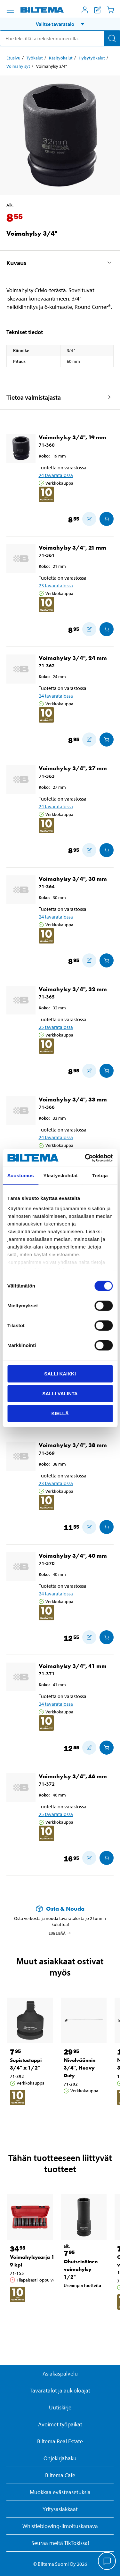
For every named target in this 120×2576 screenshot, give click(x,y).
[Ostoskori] (110, 10)
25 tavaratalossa (56, 1027)
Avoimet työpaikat (60, 2424)
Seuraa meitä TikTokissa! (60, 2543)
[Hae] (112, 38)
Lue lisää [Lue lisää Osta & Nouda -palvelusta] (60, 1933)
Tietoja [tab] (100, 1175)
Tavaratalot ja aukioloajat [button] (60, 2390)
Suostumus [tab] (20, 1175)
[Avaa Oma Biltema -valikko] (84, 10)
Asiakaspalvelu (60, 2373)
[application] (107, 2561)
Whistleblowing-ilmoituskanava (60, 2526)
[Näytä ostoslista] (97, 10)
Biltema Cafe (60, 2475)
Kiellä (59, 1413)
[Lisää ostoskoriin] (89, 519)
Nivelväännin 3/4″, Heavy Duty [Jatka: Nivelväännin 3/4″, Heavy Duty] (79, 2068)
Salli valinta (59, 1393)
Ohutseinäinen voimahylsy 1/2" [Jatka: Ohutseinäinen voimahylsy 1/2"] (81, 2269)
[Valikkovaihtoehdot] (10, 10)
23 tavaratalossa (56, 585)
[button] (60, 24)
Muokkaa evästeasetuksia (60, 2492)
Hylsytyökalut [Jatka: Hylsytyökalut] (92, 58)
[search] (60, 38)
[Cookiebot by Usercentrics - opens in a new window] (85, 1158)
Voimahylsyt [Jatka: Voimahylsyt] (18, 66)
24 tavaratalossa (56, 475)
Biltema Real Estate (60, 2441)
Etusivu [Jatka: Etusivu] (13, 58)
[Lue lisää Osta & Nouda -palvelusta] (60, 1908)
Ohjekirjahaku (60, 2458)
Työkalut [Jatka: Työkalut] (35, 58)
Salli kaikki (60, 1373)
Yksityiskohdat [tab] (61, 1175)
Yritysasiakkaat (60, 2509)
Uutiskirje (60, 2407)
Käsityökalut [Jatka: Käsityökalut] (61, 58)
